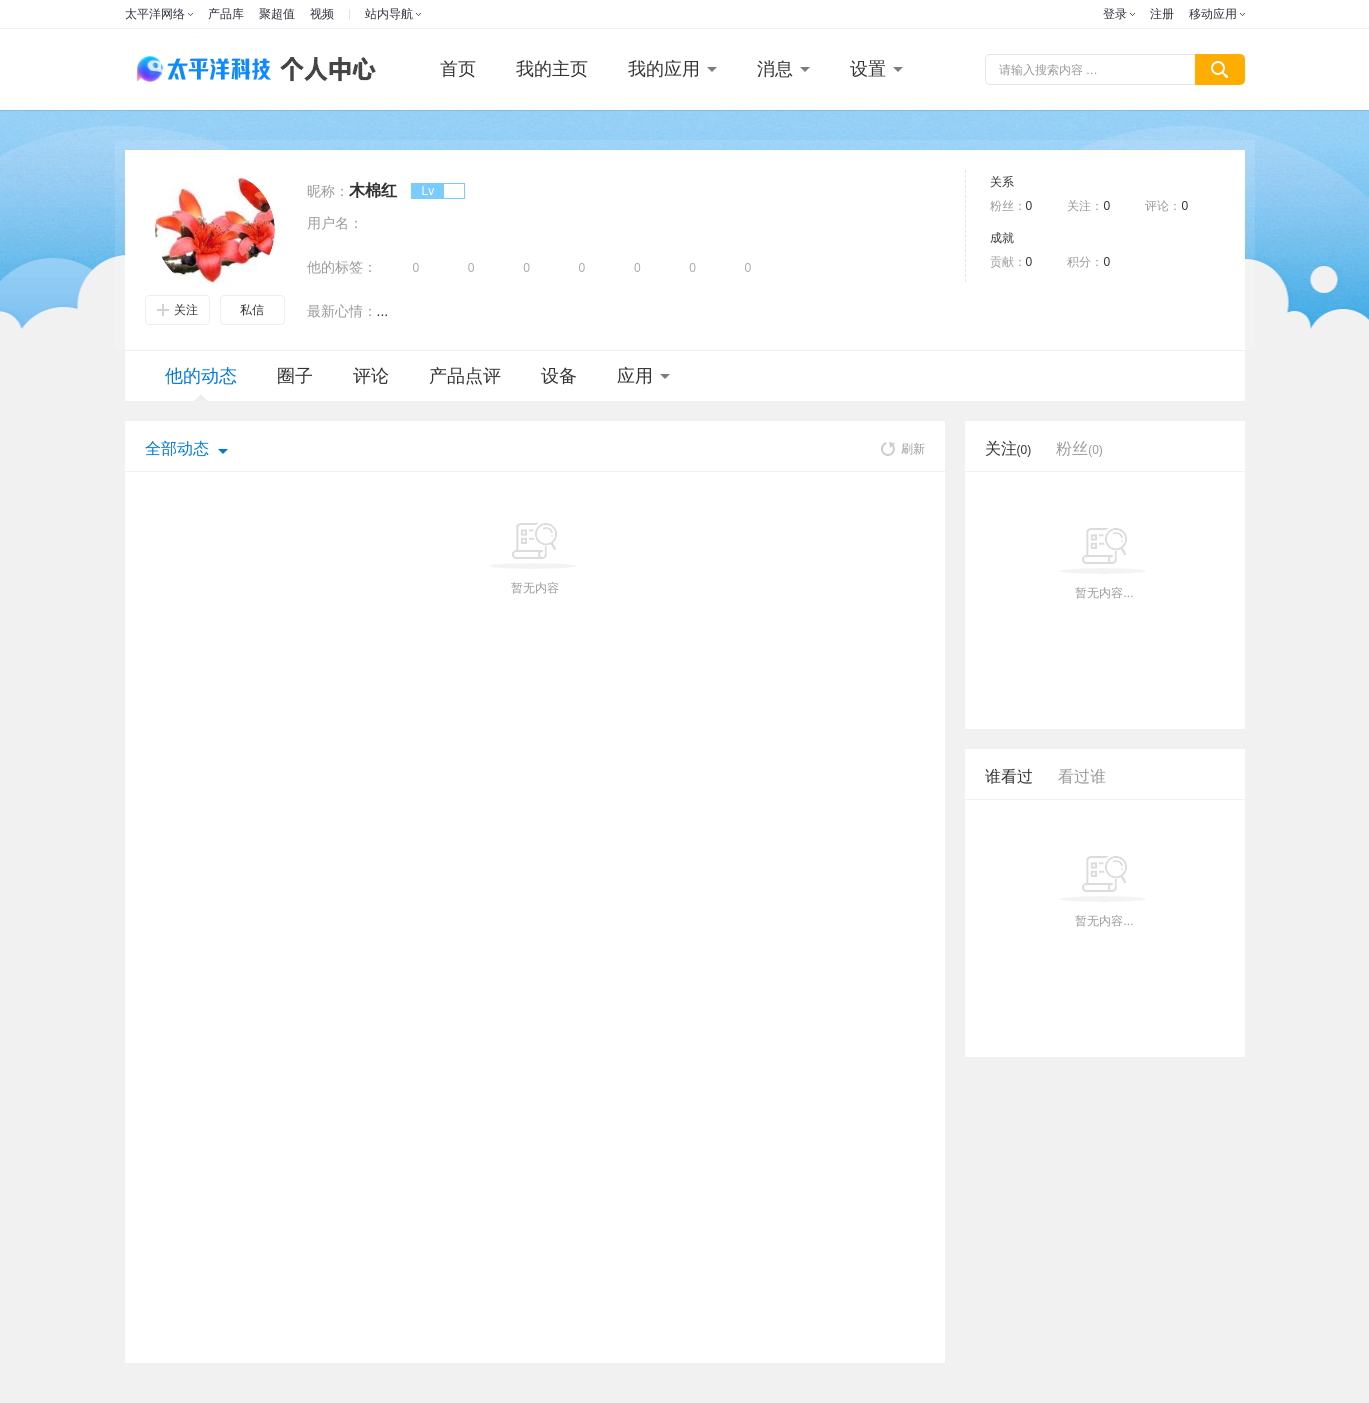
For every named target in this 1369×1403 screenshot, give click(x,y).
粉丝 (1079, 448)
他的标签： (342, 267)
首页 (458, 69)
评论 (371, 376)
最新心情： (342, 311)
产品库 (226, 14)
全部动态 (177, 448)
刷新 (903, 449)
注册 (1162, 14)
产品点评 (465, 376)
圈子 (295, 376)
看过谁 (1082, 776)
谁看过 (1009, 776)
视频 (322, 14)
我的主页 (552, 69)
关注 (177, 310)
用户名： (335, 223)
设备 (559, 376)
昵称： (328, 191)
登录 (1115, 14)
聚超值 (277, 14)
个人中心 (323, 69)
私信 (252, 310)
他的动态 (201, 383)
